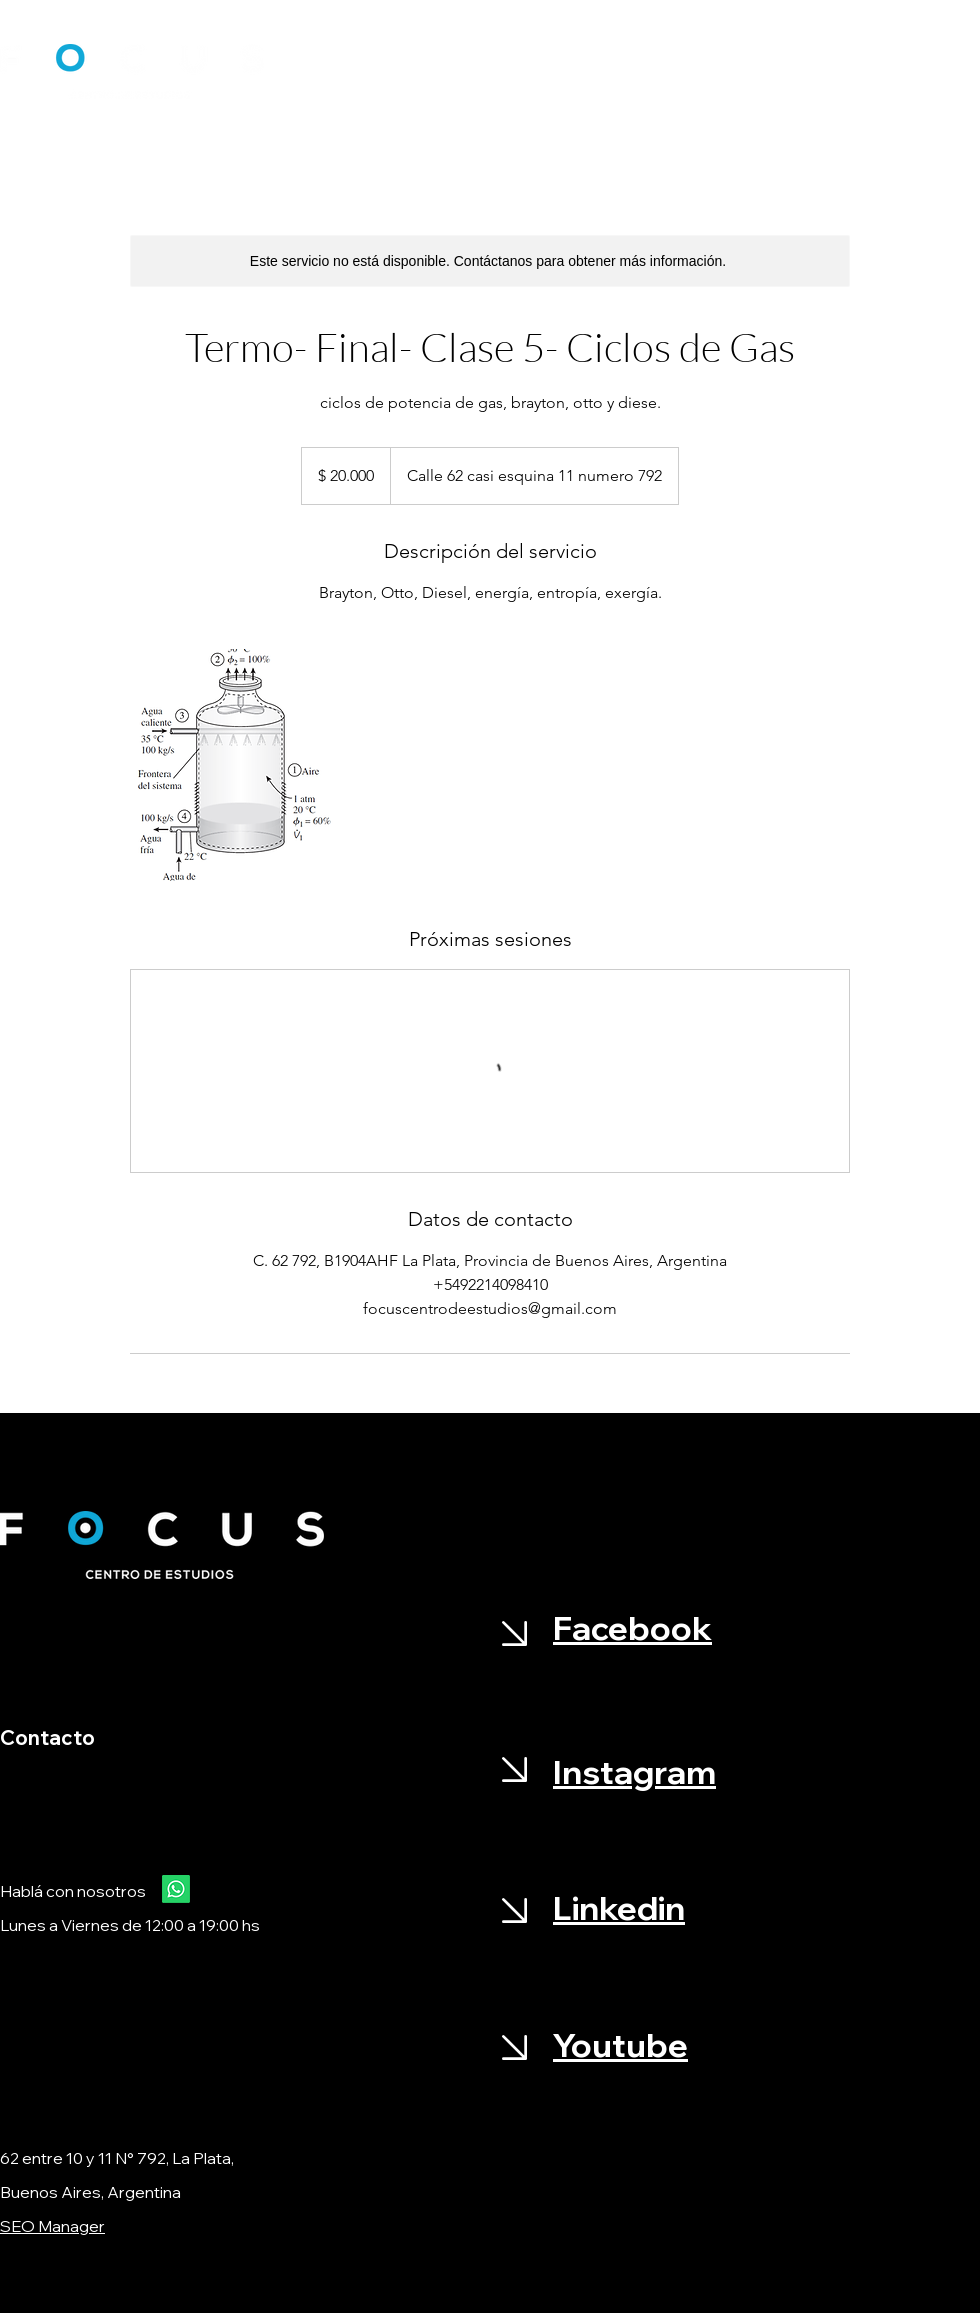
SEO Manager (52, 2226)
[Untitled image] (246, 765)
